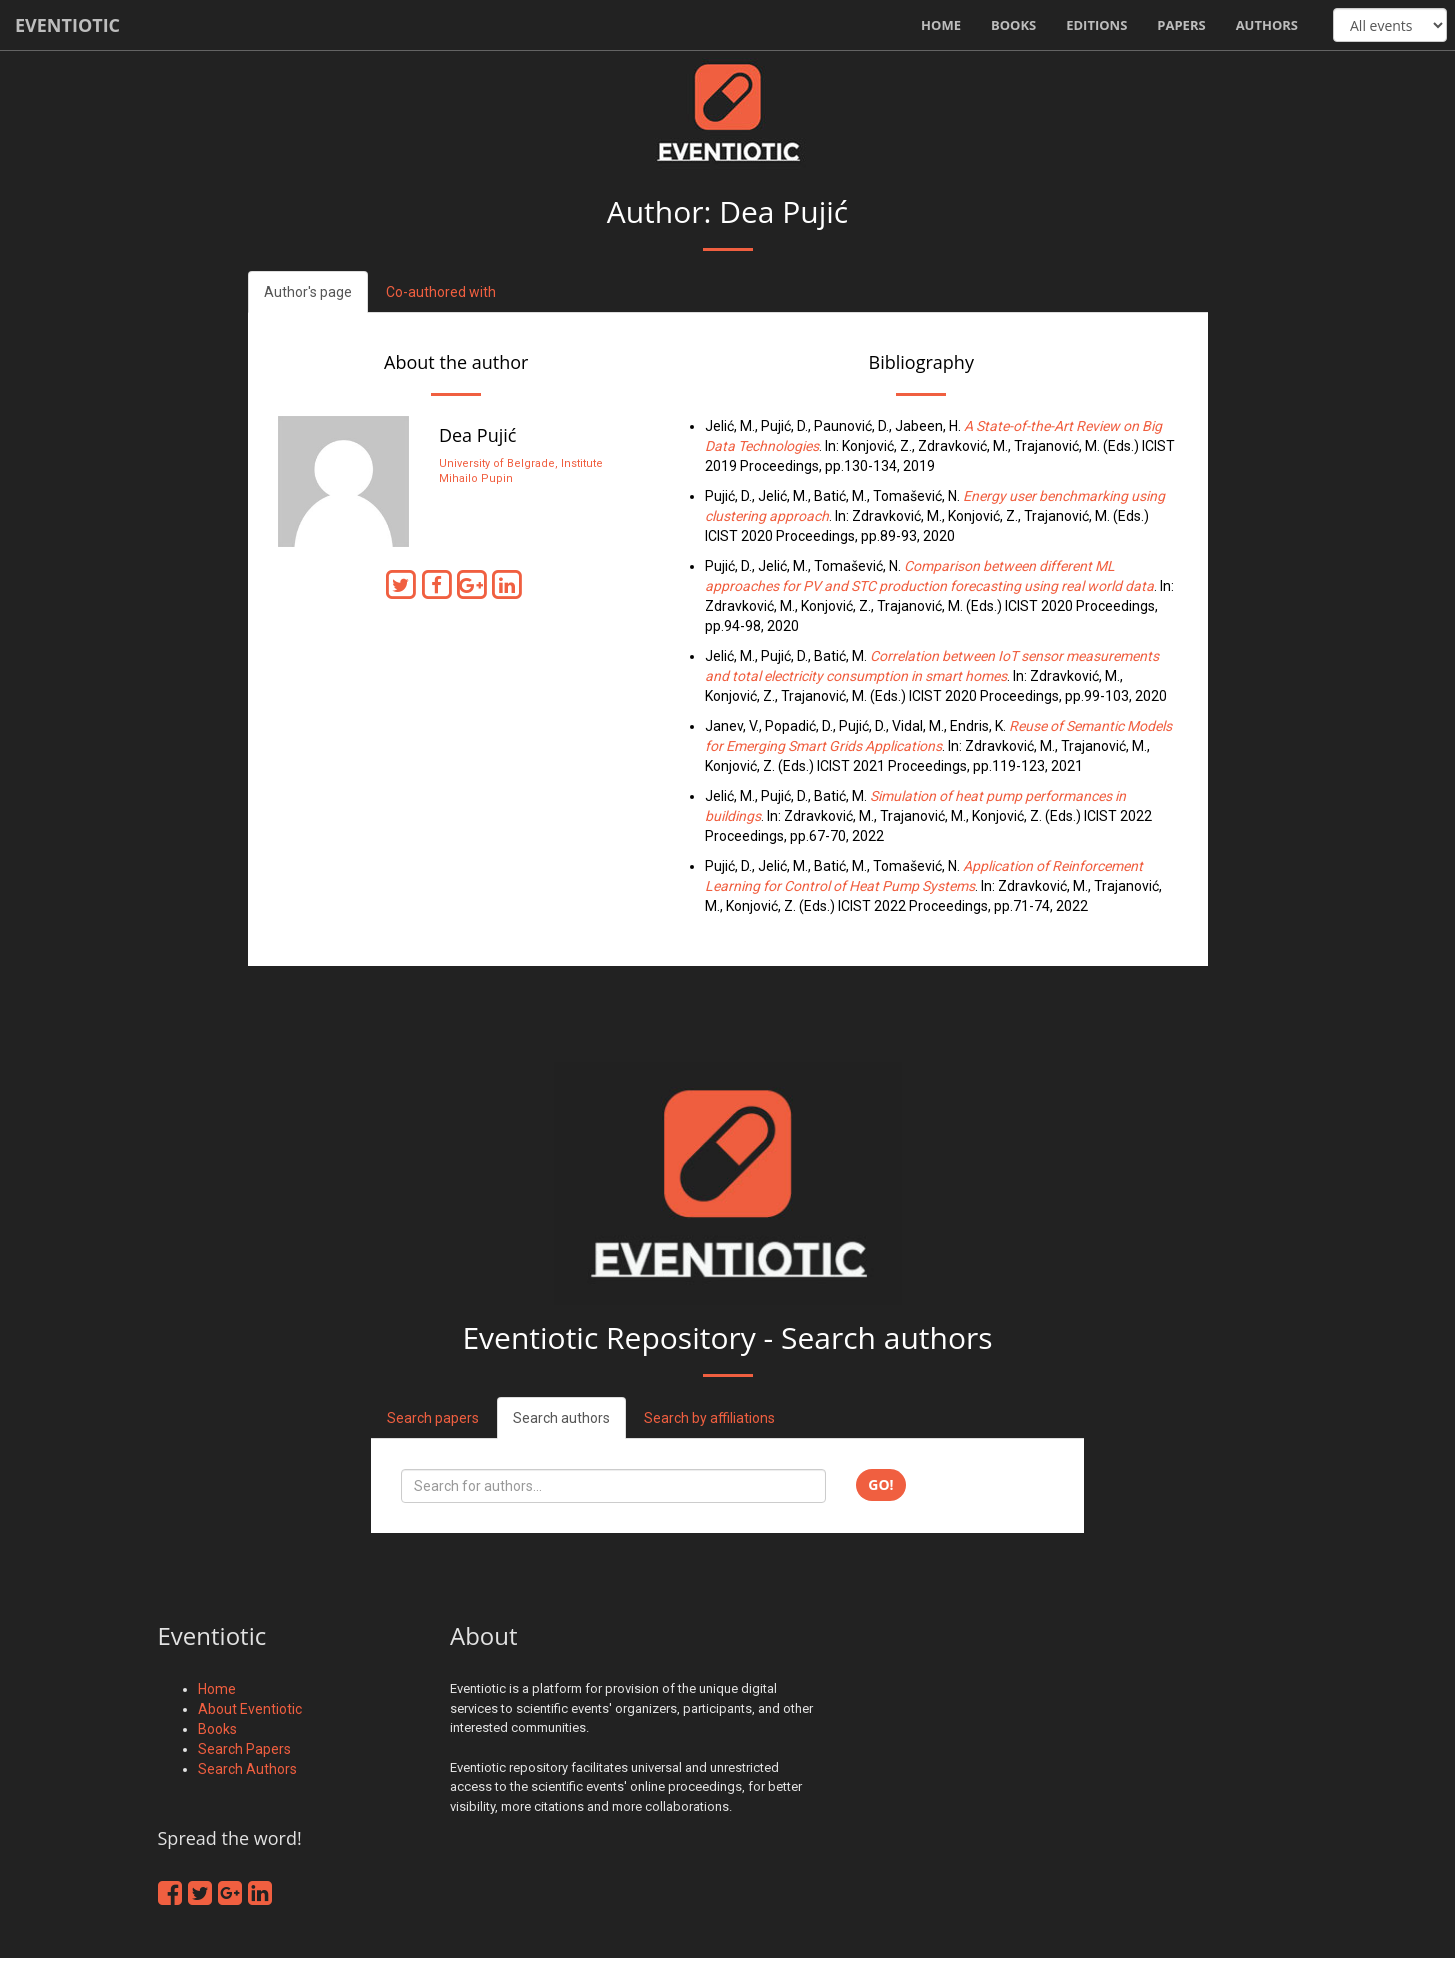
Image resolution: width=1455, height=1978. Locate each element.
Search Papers (244, 1749)
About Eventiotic (250, 1709)
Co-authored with (441, 292)
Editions (1096, 25)
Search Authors (247, 1769)
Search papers (433, 1418)
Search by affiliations (709, 1418)
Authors (1267, 25)
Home (941, 25)
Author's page (308, 292)
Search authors (561, 1418)
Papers (1181, 25)
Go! (880, 1484)
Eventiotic (67, 25)
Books (1013, 25)
